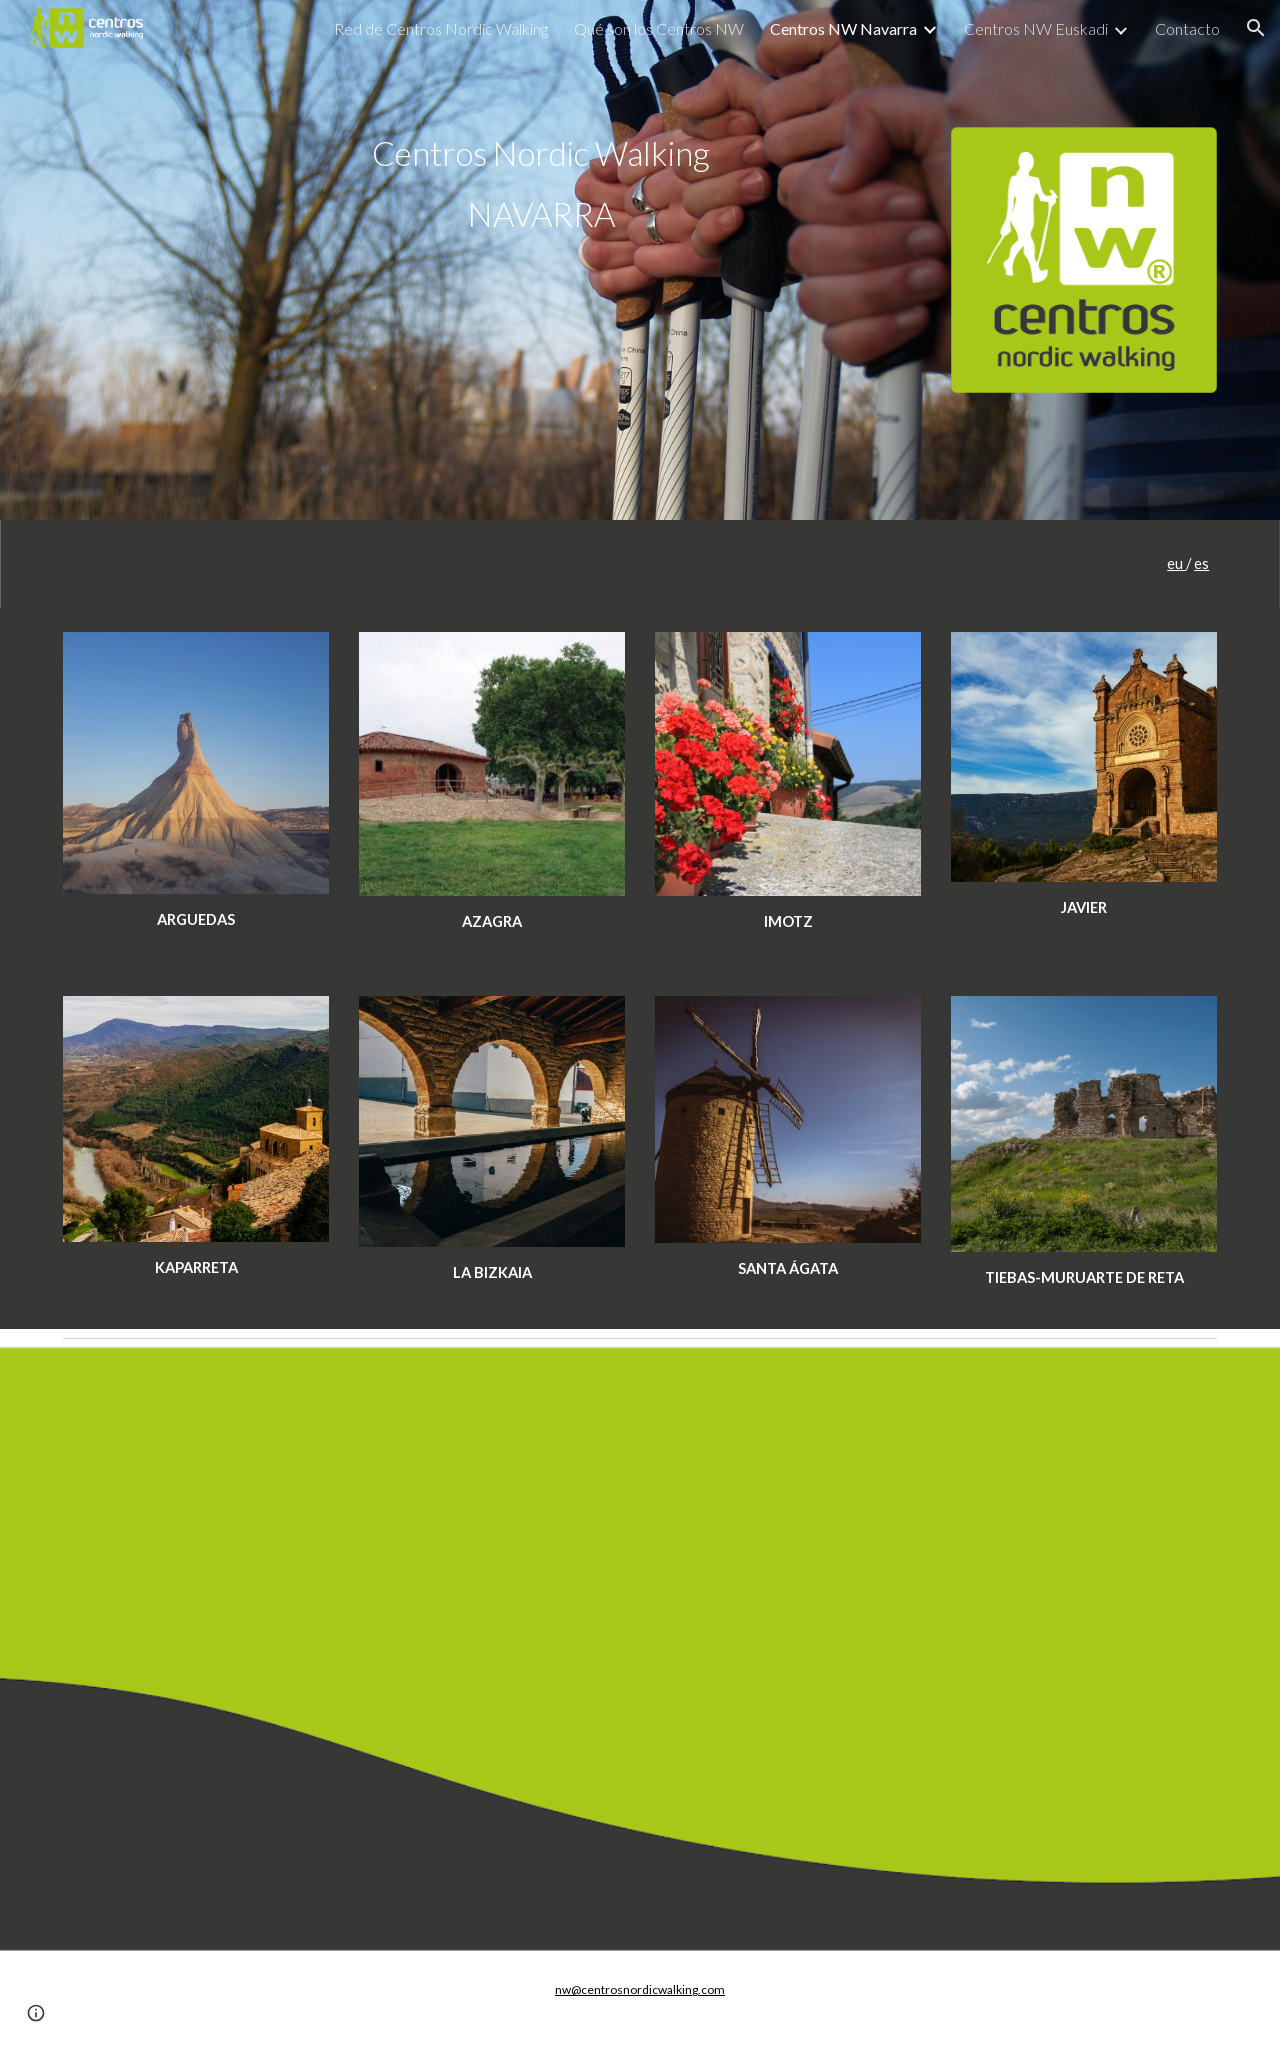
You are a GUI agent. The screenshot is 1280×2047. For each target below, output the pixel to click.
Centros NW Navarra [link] (843, 28)
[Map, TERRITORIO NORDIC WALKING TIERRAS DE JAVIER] (640, 1649)
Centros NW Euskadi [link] (1036, 28)
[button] (1256, 28)
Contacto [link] (1187, 28)
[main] (541, 184)
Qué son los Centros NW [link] (659, 28)
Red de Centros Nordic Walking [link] (441, 28)
